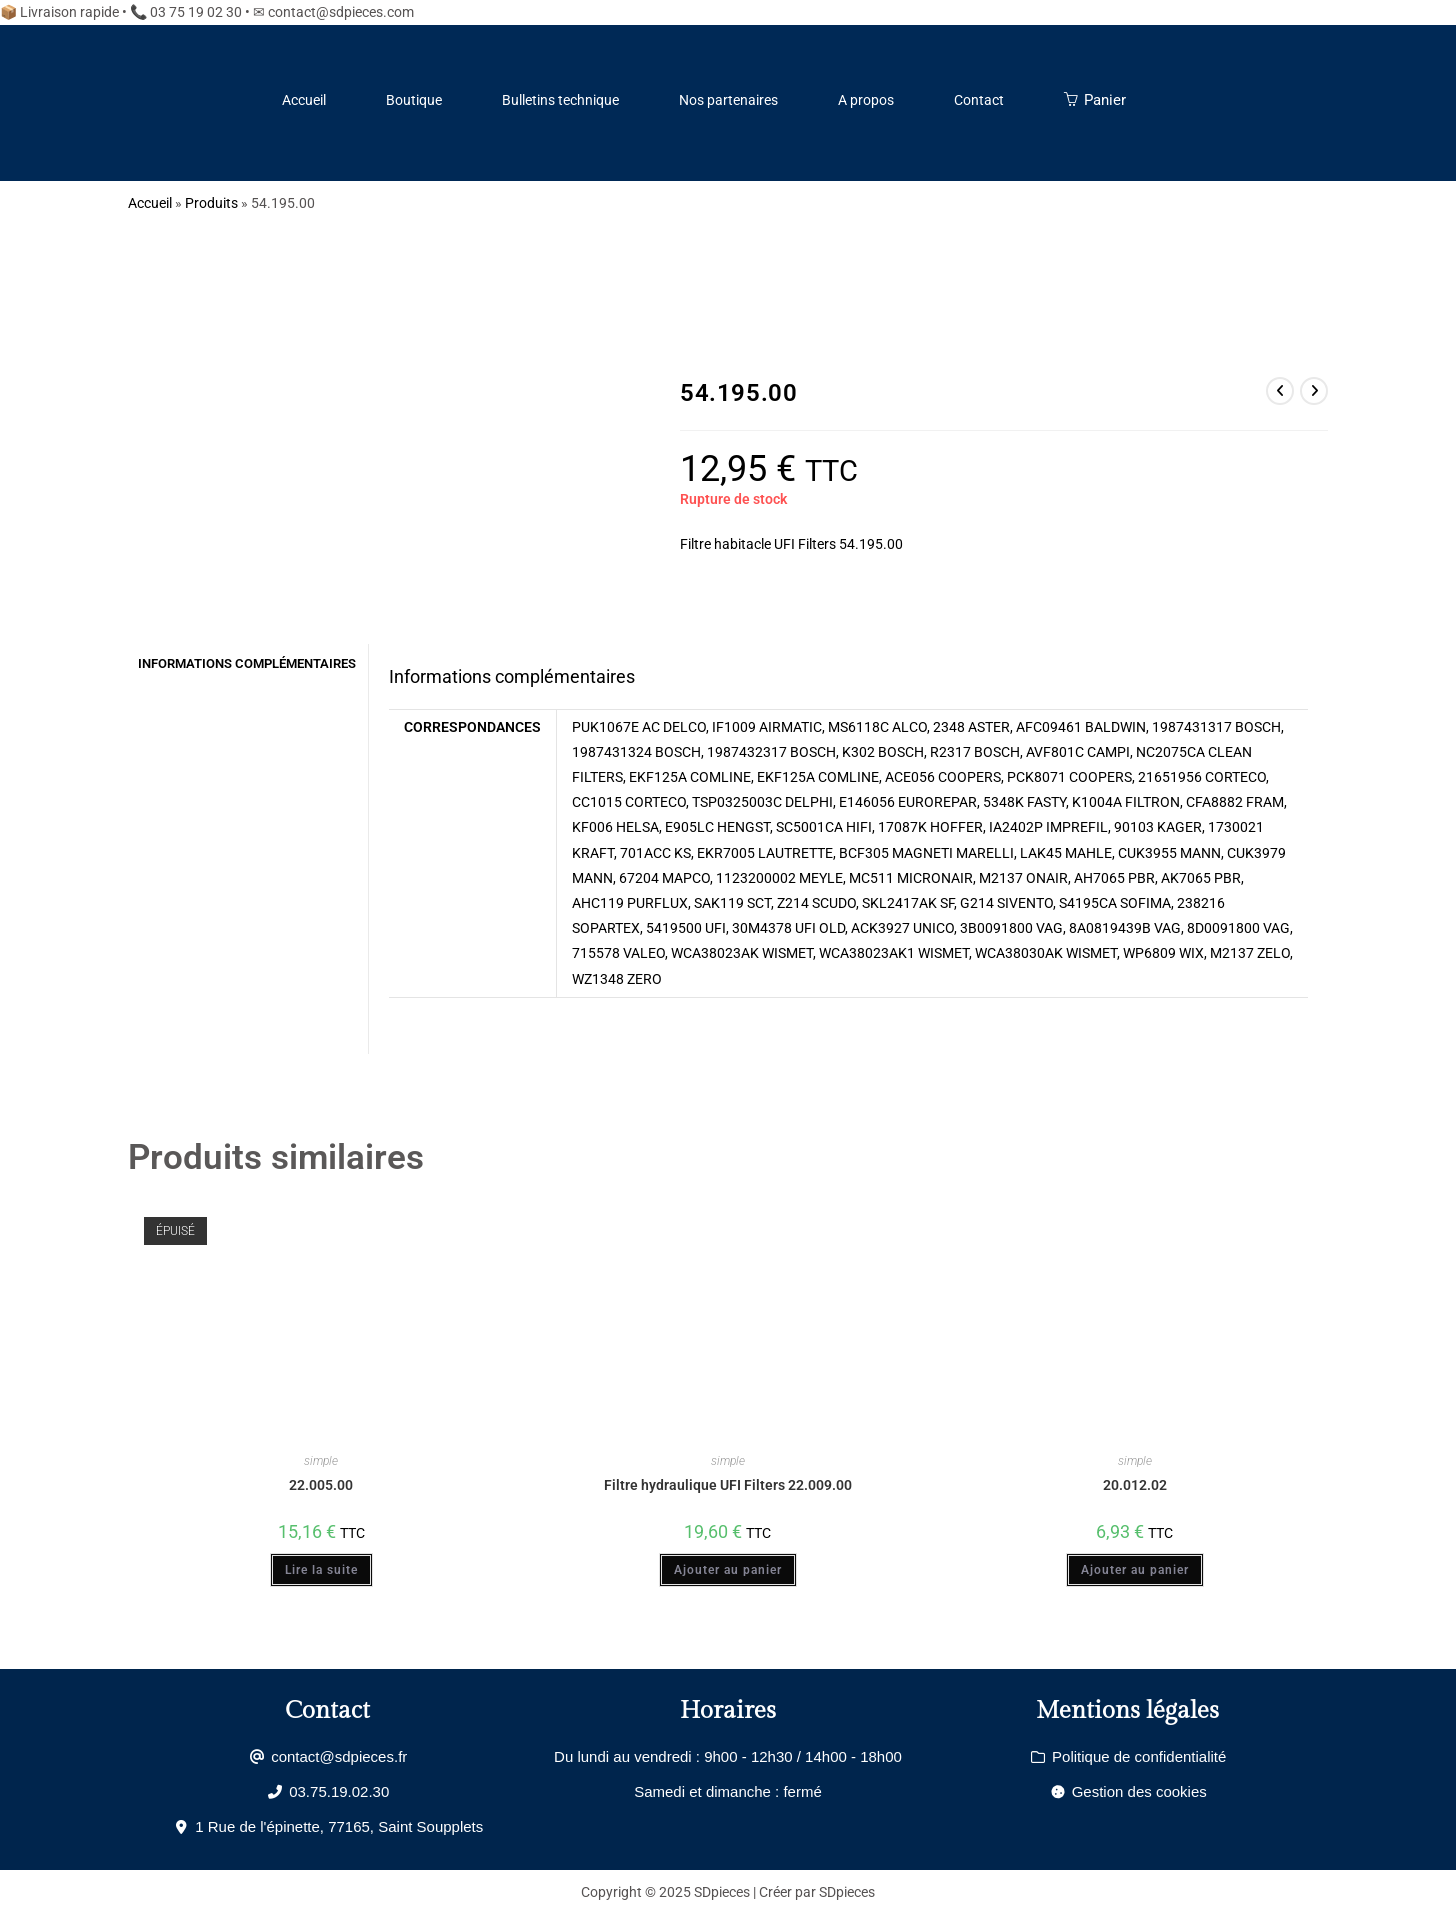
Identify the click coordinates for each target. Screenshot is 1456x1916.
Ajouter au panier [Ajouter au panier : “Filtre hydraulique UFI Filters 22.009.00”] (728, 1570)
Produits (211, 203)
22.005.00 (321, 1485)
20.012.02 (1135, 1485)
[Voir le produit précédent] (1280, 391)
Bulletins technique (560, 100)
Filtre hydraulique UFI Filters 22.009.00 (728, 1485)
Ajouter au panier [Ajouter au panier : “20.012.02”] (1135, 1570)
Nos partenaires (728, 100)
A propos (866, 100)
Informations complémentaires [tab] (247, 663)
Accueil (304, 100)
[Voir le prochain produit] (1314, 391)
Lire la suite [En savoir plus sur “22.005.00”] (321, 1570)
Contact (979, 100)
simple (321, 1461)
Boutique (414, 100)
